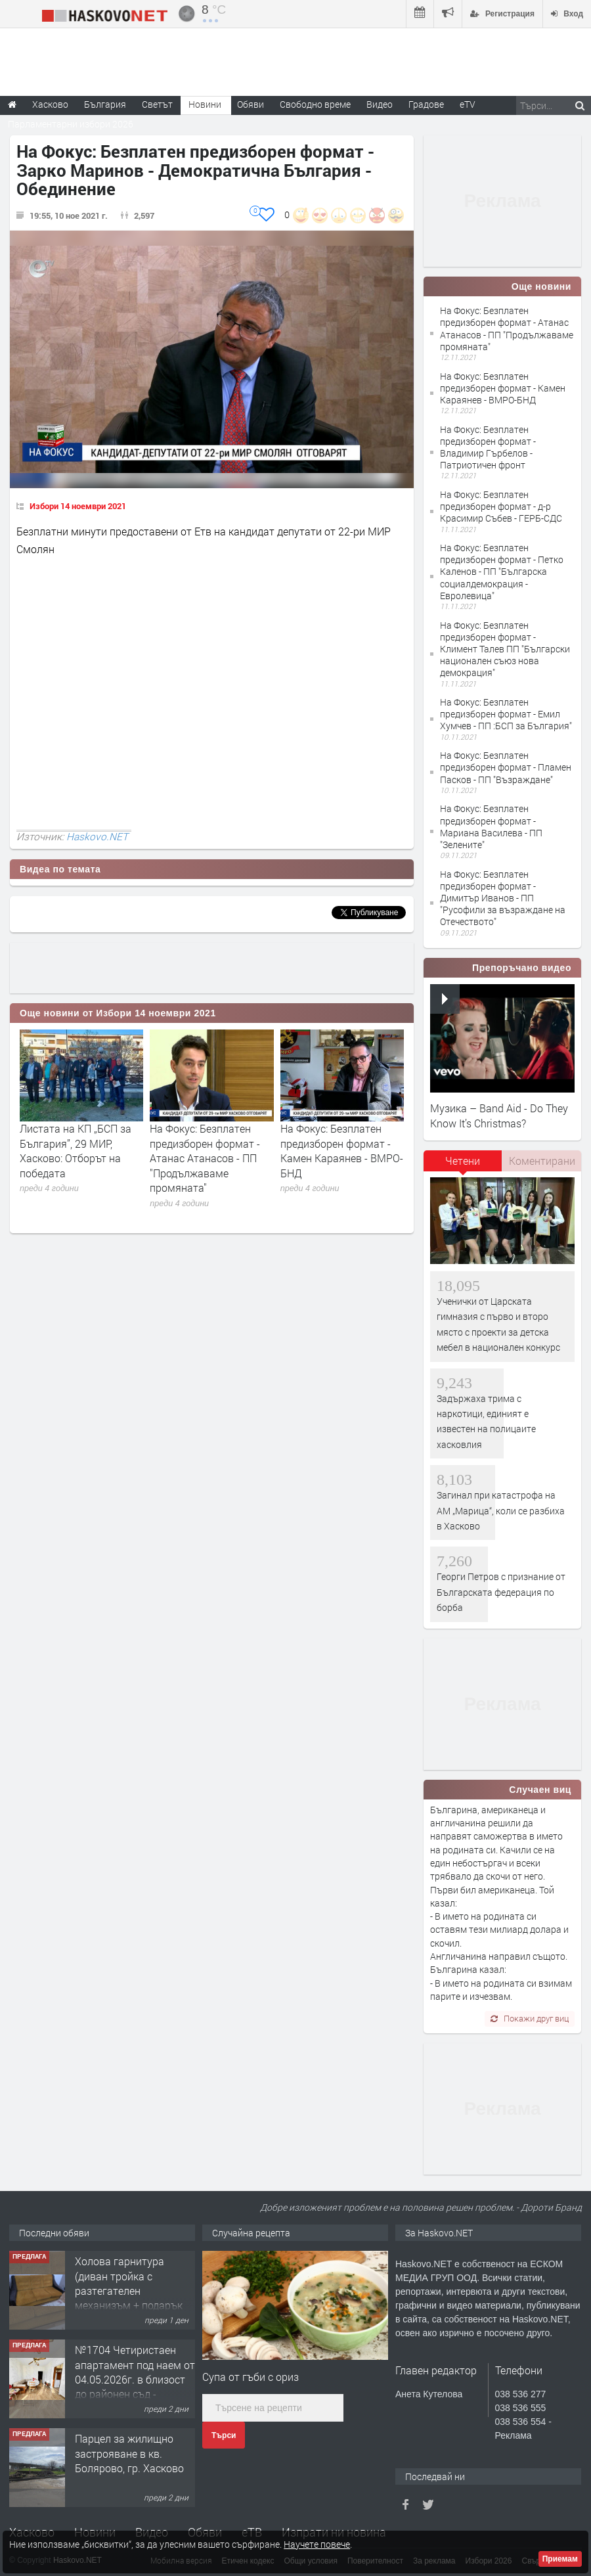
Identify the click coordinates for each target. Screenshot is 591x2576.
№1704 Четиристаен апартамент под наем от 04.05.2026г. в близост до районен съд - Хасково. (135, 2379)
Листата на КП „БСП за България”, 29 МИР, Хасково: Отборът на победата (75, 1150)
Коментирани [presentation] (542, 1160)
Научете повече (317, 2544)
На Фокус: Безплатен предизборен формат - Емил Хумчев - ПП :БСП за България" (506, 714)
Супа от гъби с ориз (250, 2377)
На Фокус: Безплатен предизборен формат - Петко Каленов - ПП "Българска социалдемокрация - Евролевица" (501, 571)
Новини (204, 104)
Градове (426, 104)
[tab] (463, 1165)
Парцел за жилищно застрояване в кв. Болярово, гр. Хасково (129, 2453)
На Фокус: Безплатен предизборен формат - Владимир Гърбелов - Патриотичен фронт (488, 447)
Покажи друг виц (530, 2018)
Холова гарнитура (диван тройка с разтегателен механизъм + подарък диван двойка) (129, 2290)
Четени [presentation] (462, 1160)
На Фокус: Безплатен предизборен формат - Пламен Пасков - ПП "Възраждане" (505, 767)
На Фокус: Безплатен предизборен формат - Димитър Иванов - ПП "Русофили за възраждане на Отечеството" (502, 898)
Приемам (560, 2559)
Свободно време (315, 104)
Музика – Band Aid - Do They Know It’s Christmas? (499, 1115)
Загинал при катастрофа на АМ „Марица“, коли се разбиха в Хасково (501, 1510)
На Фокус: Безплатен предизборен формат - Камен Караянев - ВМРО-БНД (341, 1150)
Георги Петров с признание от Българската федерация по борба (501, 1592)
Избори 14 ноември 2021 (78, 506)
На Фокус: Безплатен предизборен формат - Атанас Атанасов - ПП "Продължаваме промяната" (205, 1157)
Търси (223, 2435)
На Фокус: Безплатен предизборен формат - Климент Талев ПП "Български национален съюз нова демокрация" (505, 649)
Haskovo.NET (97, 836)
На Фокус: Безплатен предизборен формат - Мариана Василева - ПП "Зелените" (491, 826)
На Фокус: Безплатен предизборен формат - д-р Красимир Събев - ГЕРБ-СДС (501, 506)
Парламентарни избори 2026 (70, 124)
